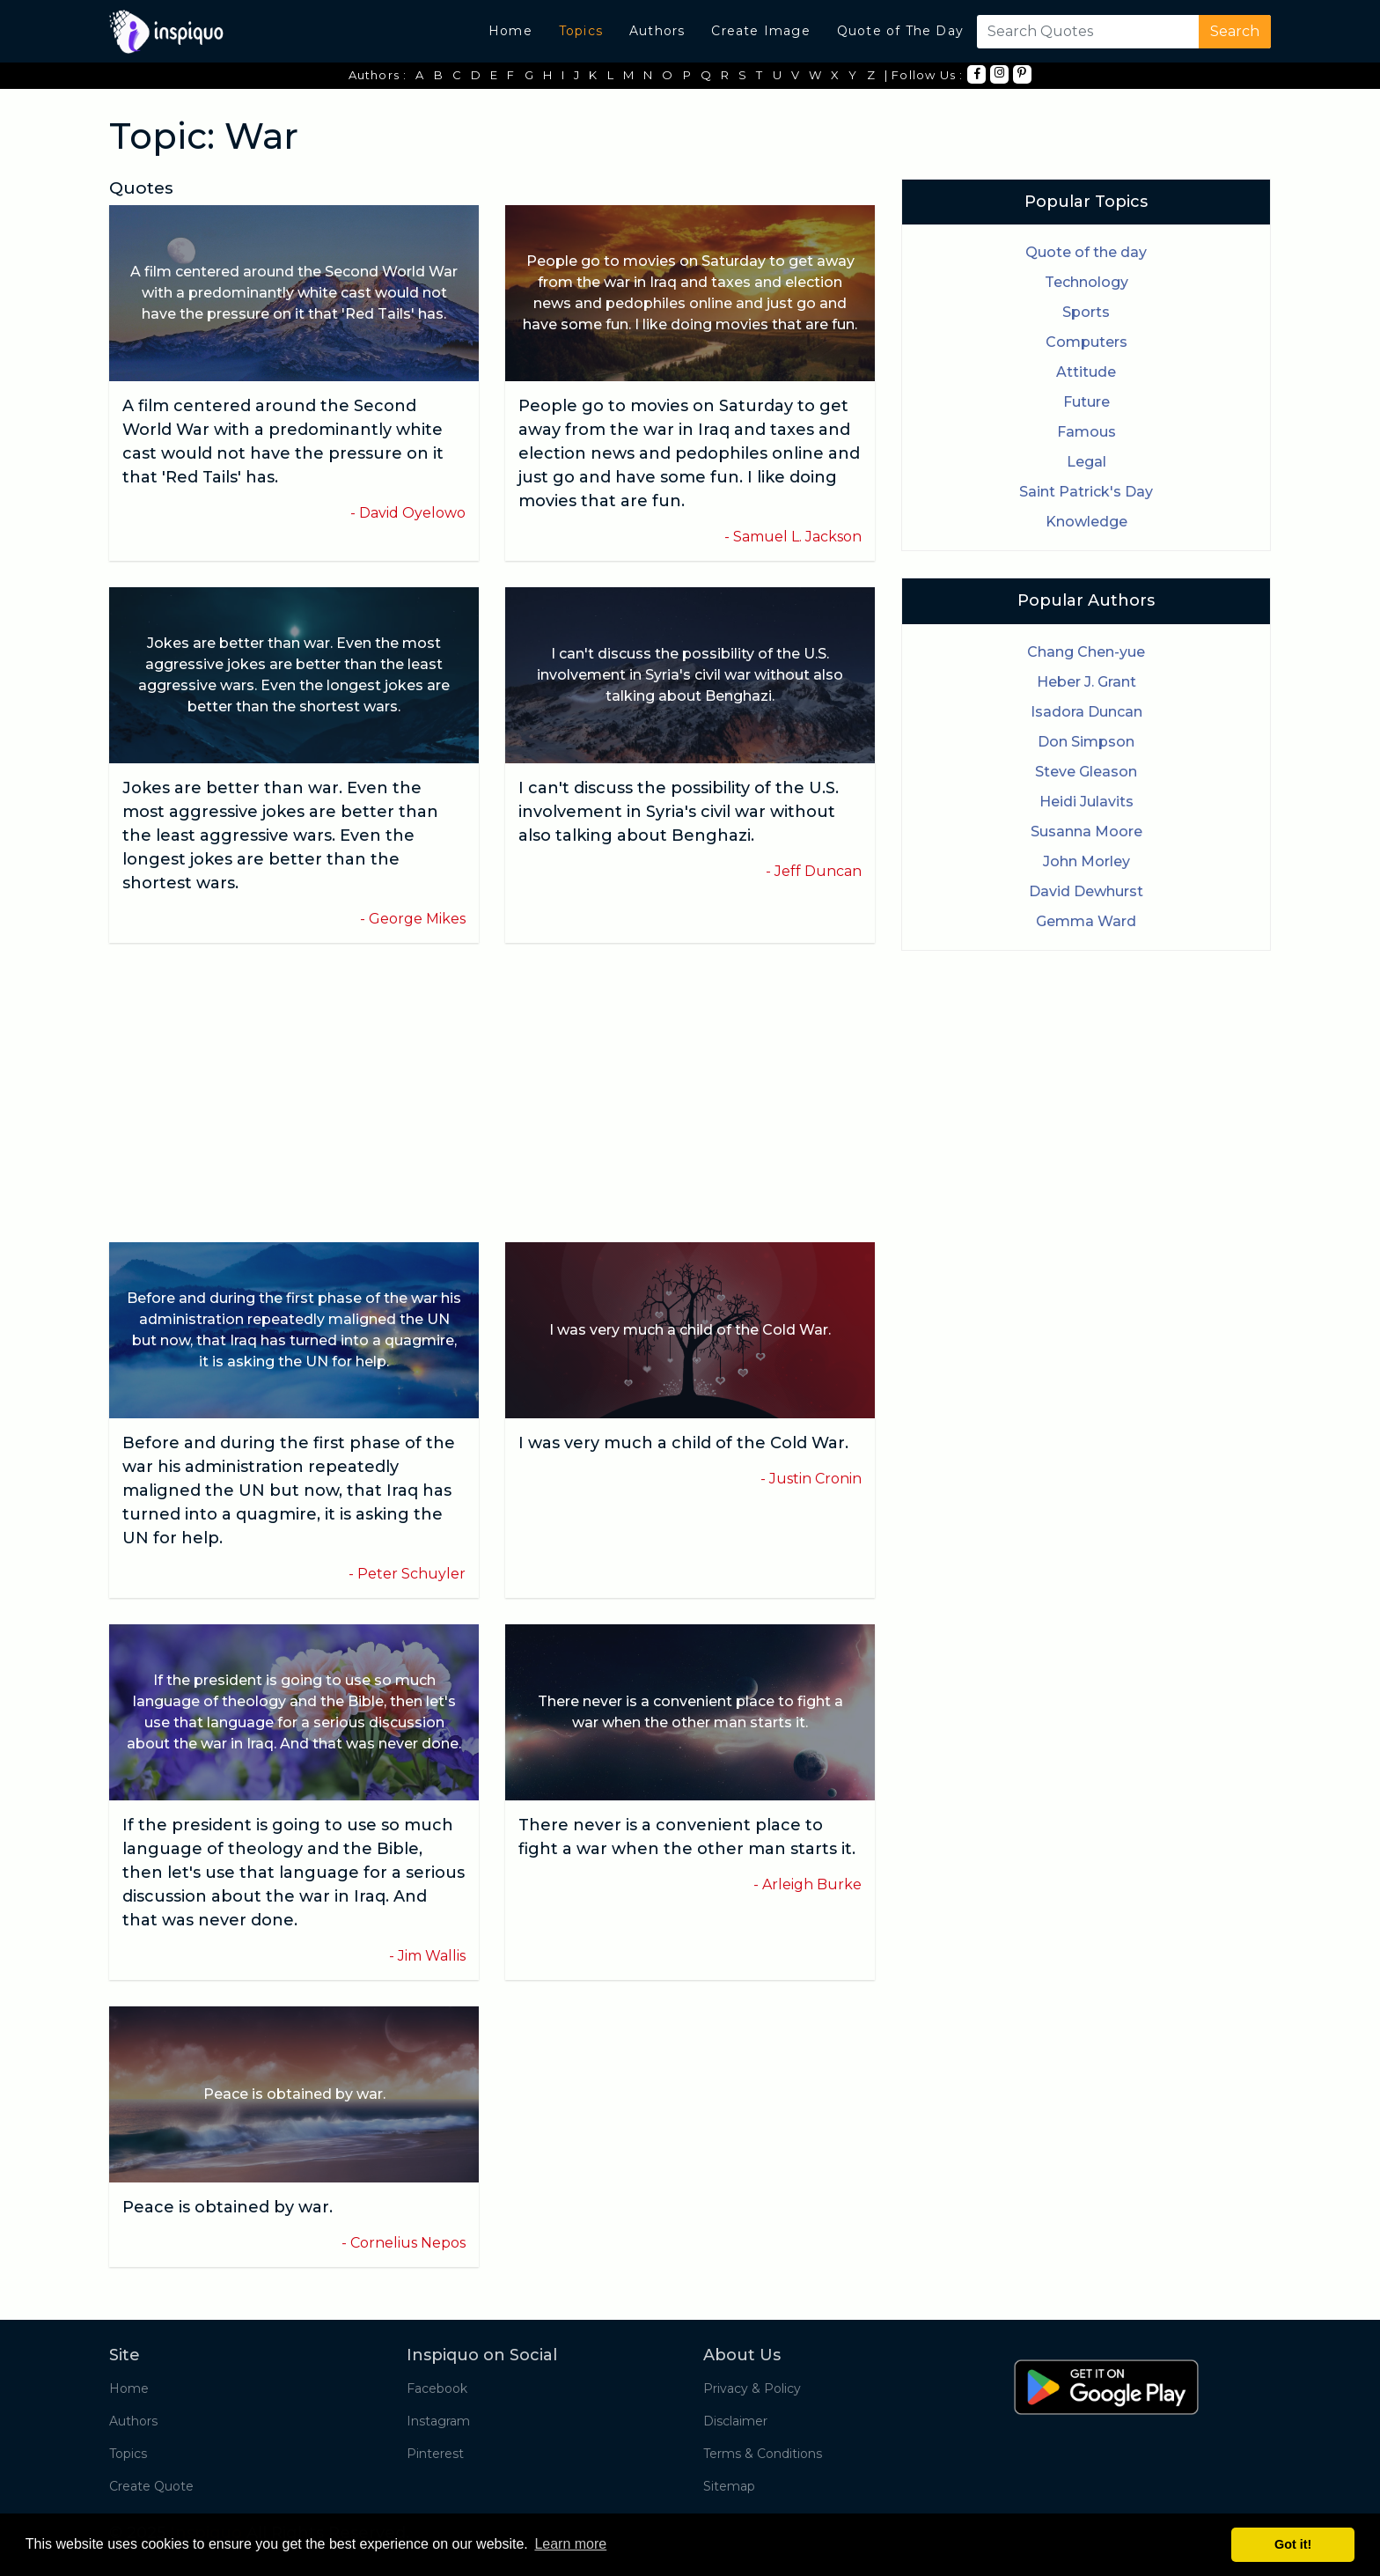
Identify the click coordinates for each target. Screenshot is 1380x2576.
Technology (1086, 282)
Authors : (378, 75)
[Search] (1084, 31)
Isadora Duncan (1086, 711)
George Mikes (417, 918)
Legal (1086, 461)
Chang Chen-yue (1086, 652)
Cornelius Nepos (408, 2242)
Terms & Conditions (762, 2454)
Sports (1086, 312)
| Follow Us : (924, 75)
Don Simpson (1086, 741)
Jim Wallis (432, 1955)
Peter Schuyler (411, 1573)
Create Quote (151, 2486)
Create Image (760, 31)
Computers (1086, 342)
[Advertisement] (492, 1092)
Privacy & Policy (752, 2388)
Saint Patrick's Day (1086, 491)
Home (510, 31)
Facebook (437, 2388)
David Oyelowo (412, 512)
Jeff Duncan (818, 871)
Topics (581, 31)
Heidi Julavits (1086, 801)
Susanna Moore (1086, 831)
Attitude (1086, 372)
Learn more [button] (570, 2543)
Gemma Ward (1086, 921)
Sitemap (729, 2486)
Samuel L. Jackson (797, 536)
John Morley (1086, 861)
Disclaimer (735, 2421)
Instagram (438, 2421)
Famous (1086, 431)
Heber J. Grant (1086, 681)
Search (1234, 31)
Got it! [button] (1292, 2544)
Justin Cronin (815, 1478)
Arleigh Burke (812, 1884)
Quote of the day (1086, 252)
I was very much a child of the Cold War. (683, 1443)
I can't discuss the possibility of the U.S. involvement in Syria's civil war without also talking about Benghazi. (678, 811)
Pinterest (435, 2454)
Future (1086, 402)
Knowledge (1086, 521)
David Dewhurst (1086, 891)
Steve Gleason (1086, 771)
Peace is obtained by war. (227, 2207)
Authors (657, 31)
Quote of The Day (900, 31)
